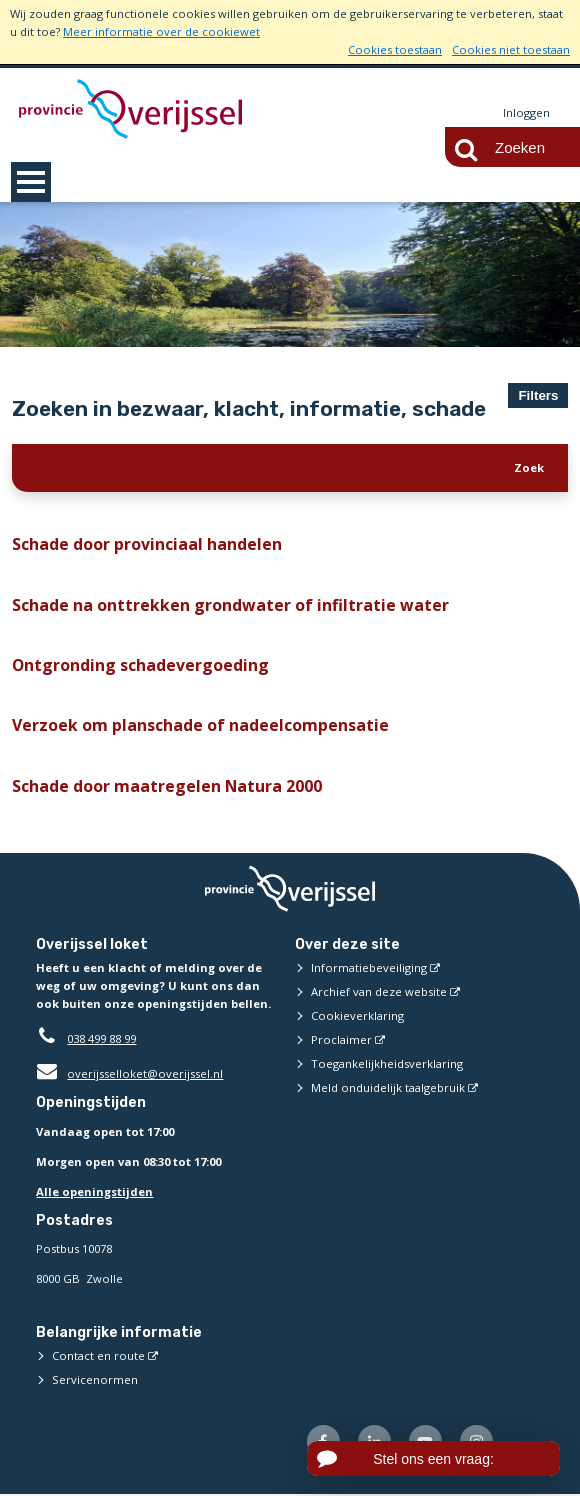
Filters (538, 395)
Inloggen (526, 112)
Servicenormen (95, 1381)
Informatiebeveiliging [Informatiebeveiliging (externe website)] (369, 969)
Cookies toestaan (395, 49)
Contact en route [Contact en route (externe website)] (98, 1357)
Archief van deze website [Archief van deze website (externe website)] (379, 993)
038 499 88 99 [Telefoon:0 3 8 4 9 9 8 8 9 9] (101, 1040)
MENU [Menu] (31, 182)
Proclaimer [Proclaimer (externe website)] (341, 1041)
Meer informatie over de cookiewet (161, 31)
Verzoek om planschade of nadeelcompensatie (186, 726)
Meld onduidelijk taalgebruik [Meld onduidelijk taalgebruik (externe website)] (388, 1089)
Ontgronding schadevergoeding (132, 666)
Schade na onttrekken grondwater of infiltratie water (210, 605)
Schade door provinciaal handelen (138, 544)
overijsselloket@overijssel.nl (129, 1075)
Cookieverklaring (357, 1017)
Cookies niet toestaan (511, 49)
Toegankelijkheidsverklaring (387, 1065)
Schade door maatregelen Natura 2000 (157, 787)
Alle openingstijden (94, 1192)
